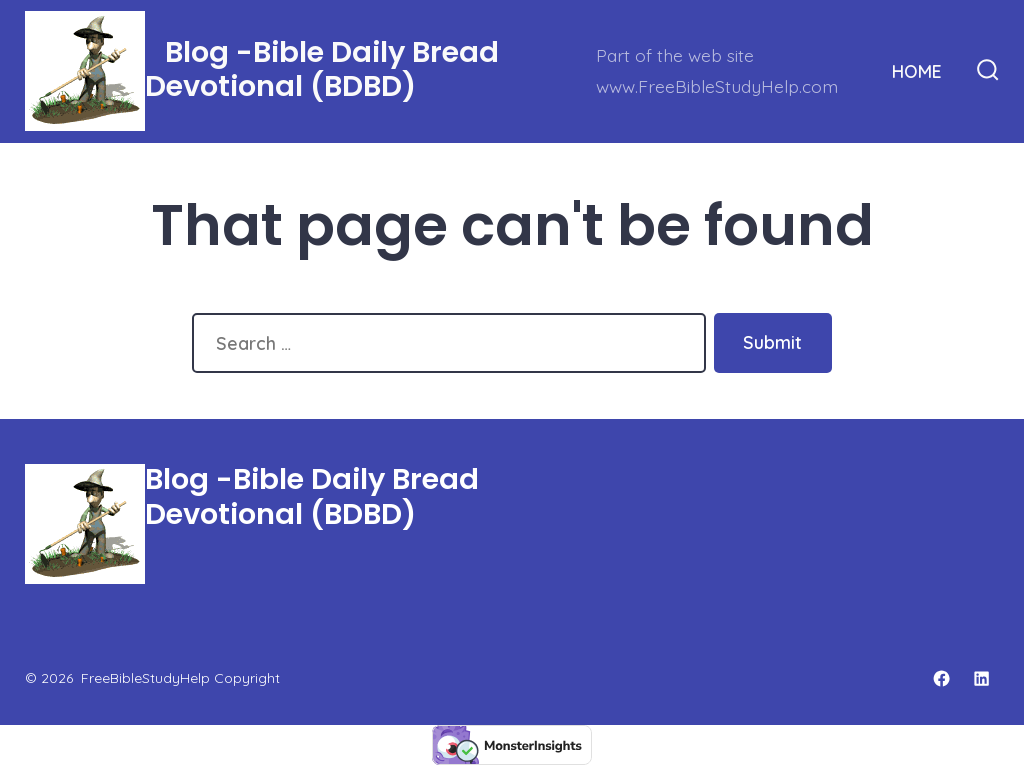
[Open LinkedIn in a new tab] (981, 678)
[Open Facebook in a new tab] (941, 678)
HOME (917, 71)
